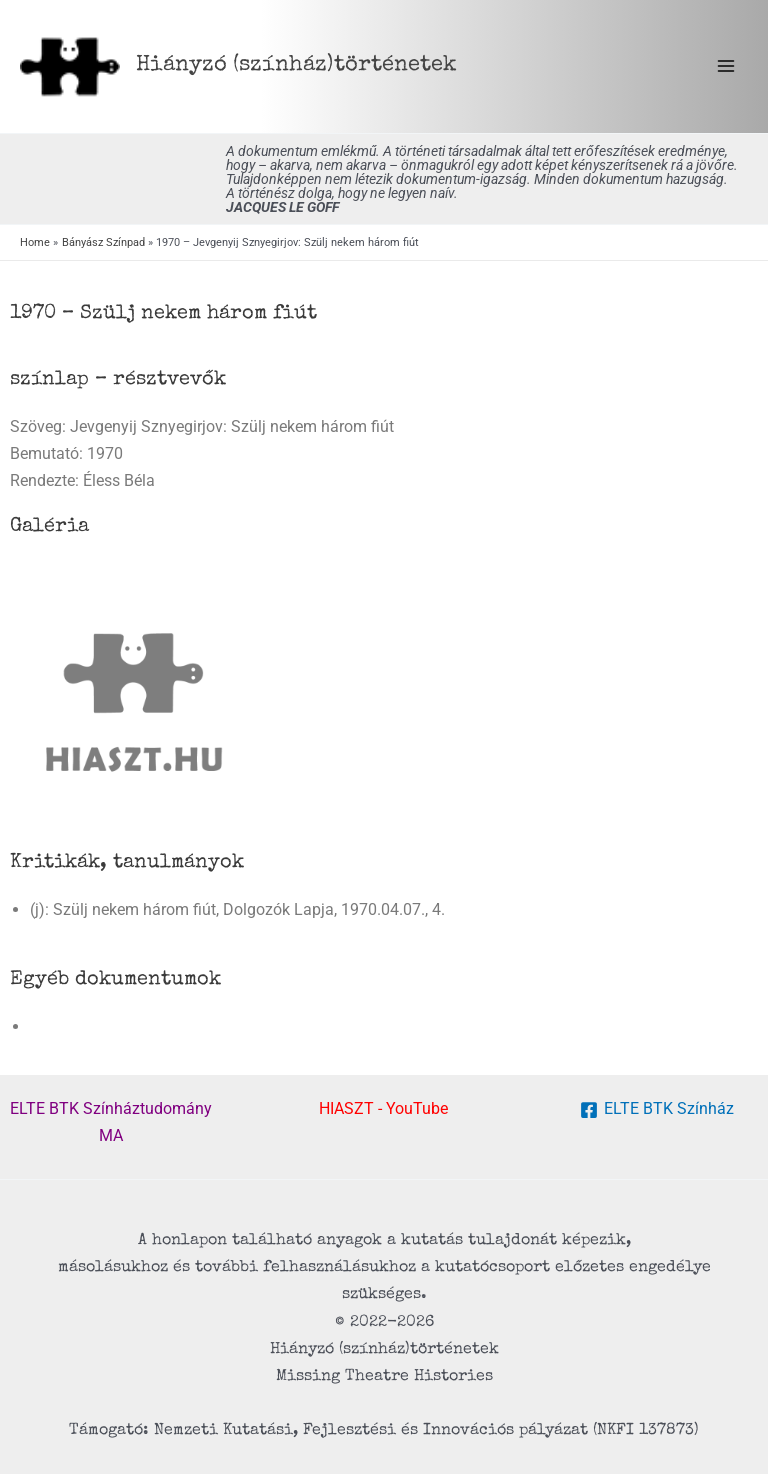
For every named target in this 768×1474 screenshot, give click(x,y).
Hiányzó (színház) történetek (296, 65)
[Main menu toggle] (725, 66)
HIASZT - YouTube (383, 1108)
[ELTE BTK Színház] (656, 1110)
